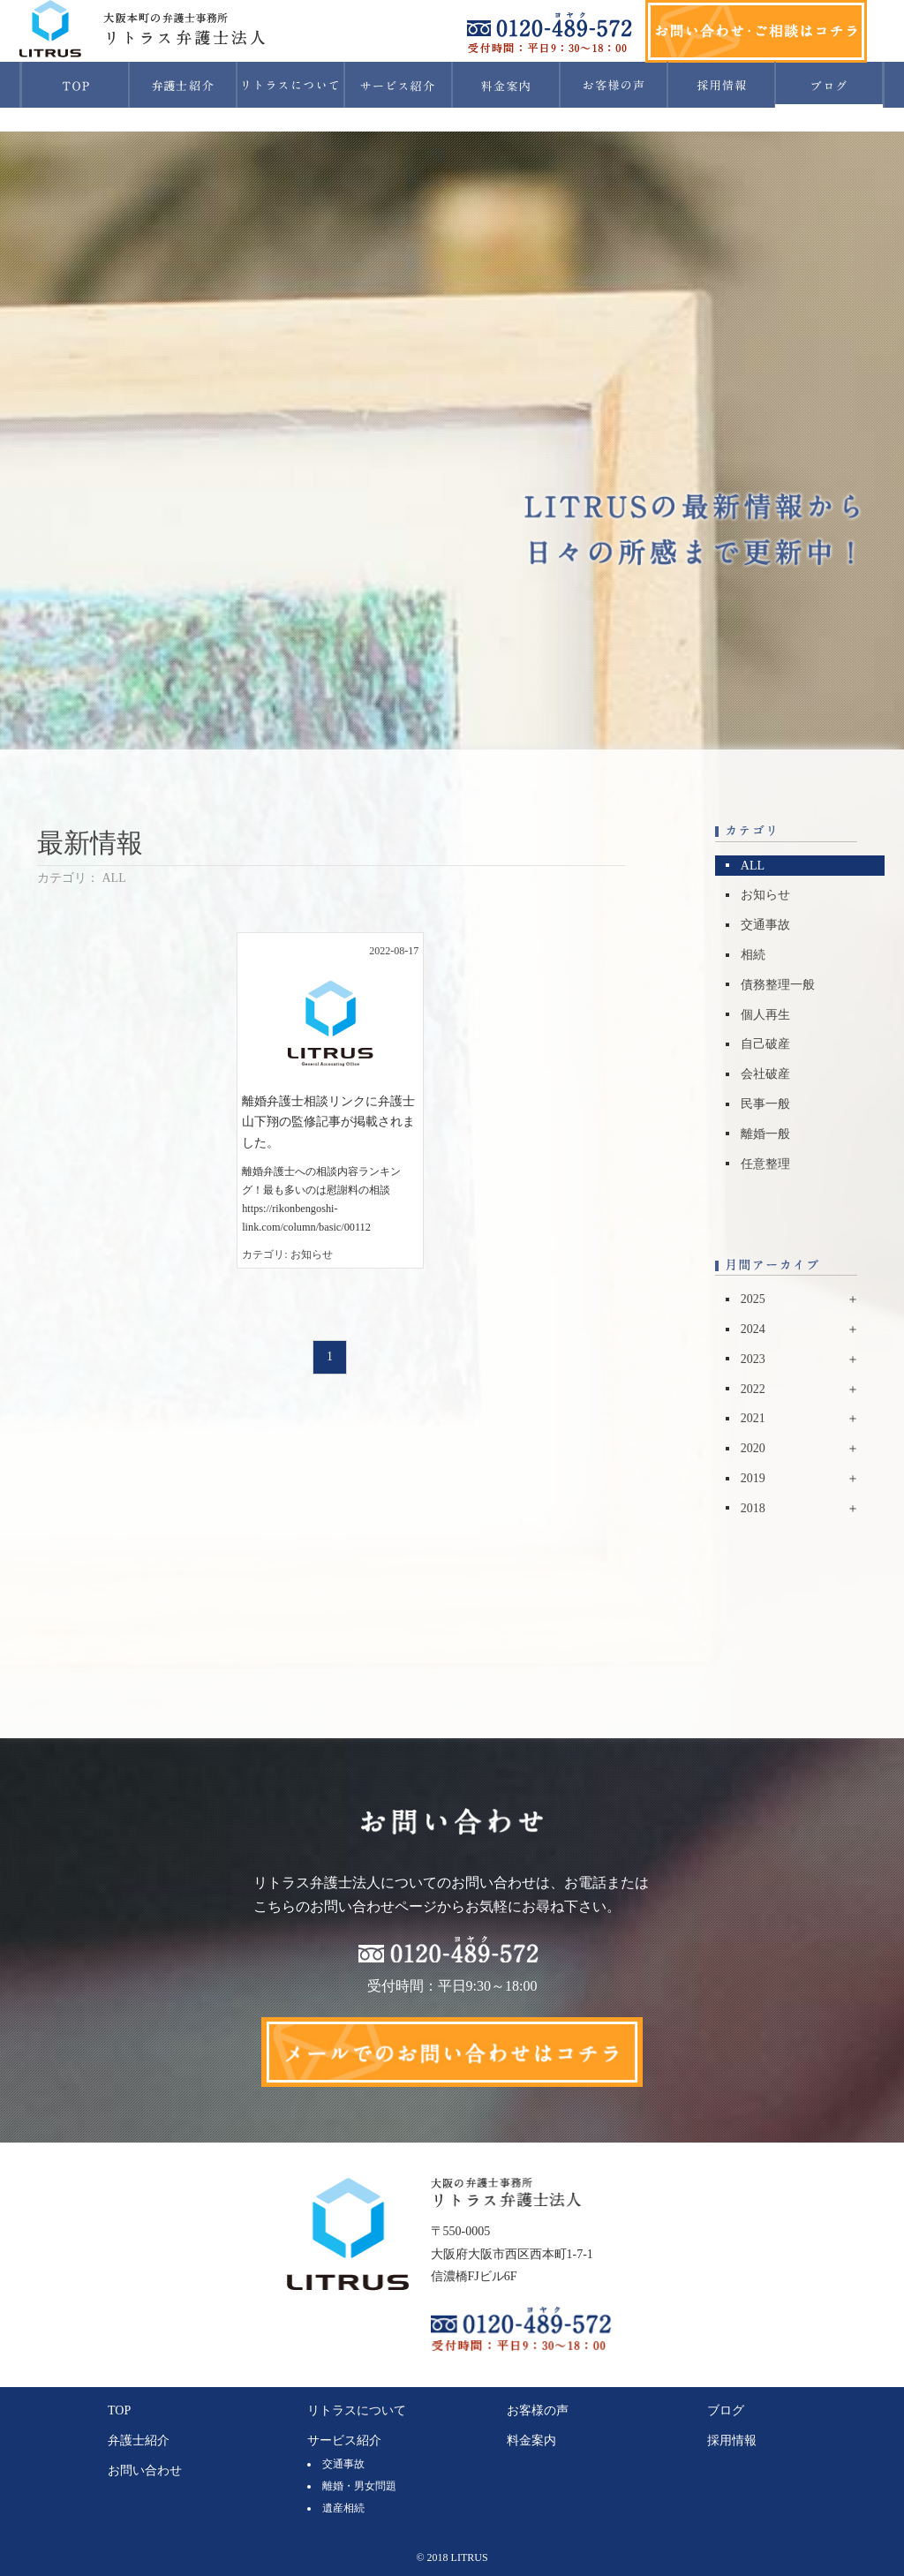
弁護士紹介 (139, 2440)
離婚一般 (765, 1134)
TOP (119, 2410)
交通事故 (765, 924)
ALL (753, 865)
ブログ (725, 2410)
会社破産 (765, 1074)
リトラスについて (356, 2410)
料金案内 (531, 2440)
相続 (753, 954)
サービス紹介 (344, 2440)
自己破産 (765, 1044)
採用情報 (732, 2440)
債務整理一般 (778, 984)
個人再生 (765, 1014)
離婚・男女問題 (359, 2486)
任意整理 (765, 1164)
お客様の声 (538, 2410)
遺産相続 (343, 2508)
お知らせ (765, 894)
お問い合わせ (145, 2470)
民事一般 (765, 1104)
